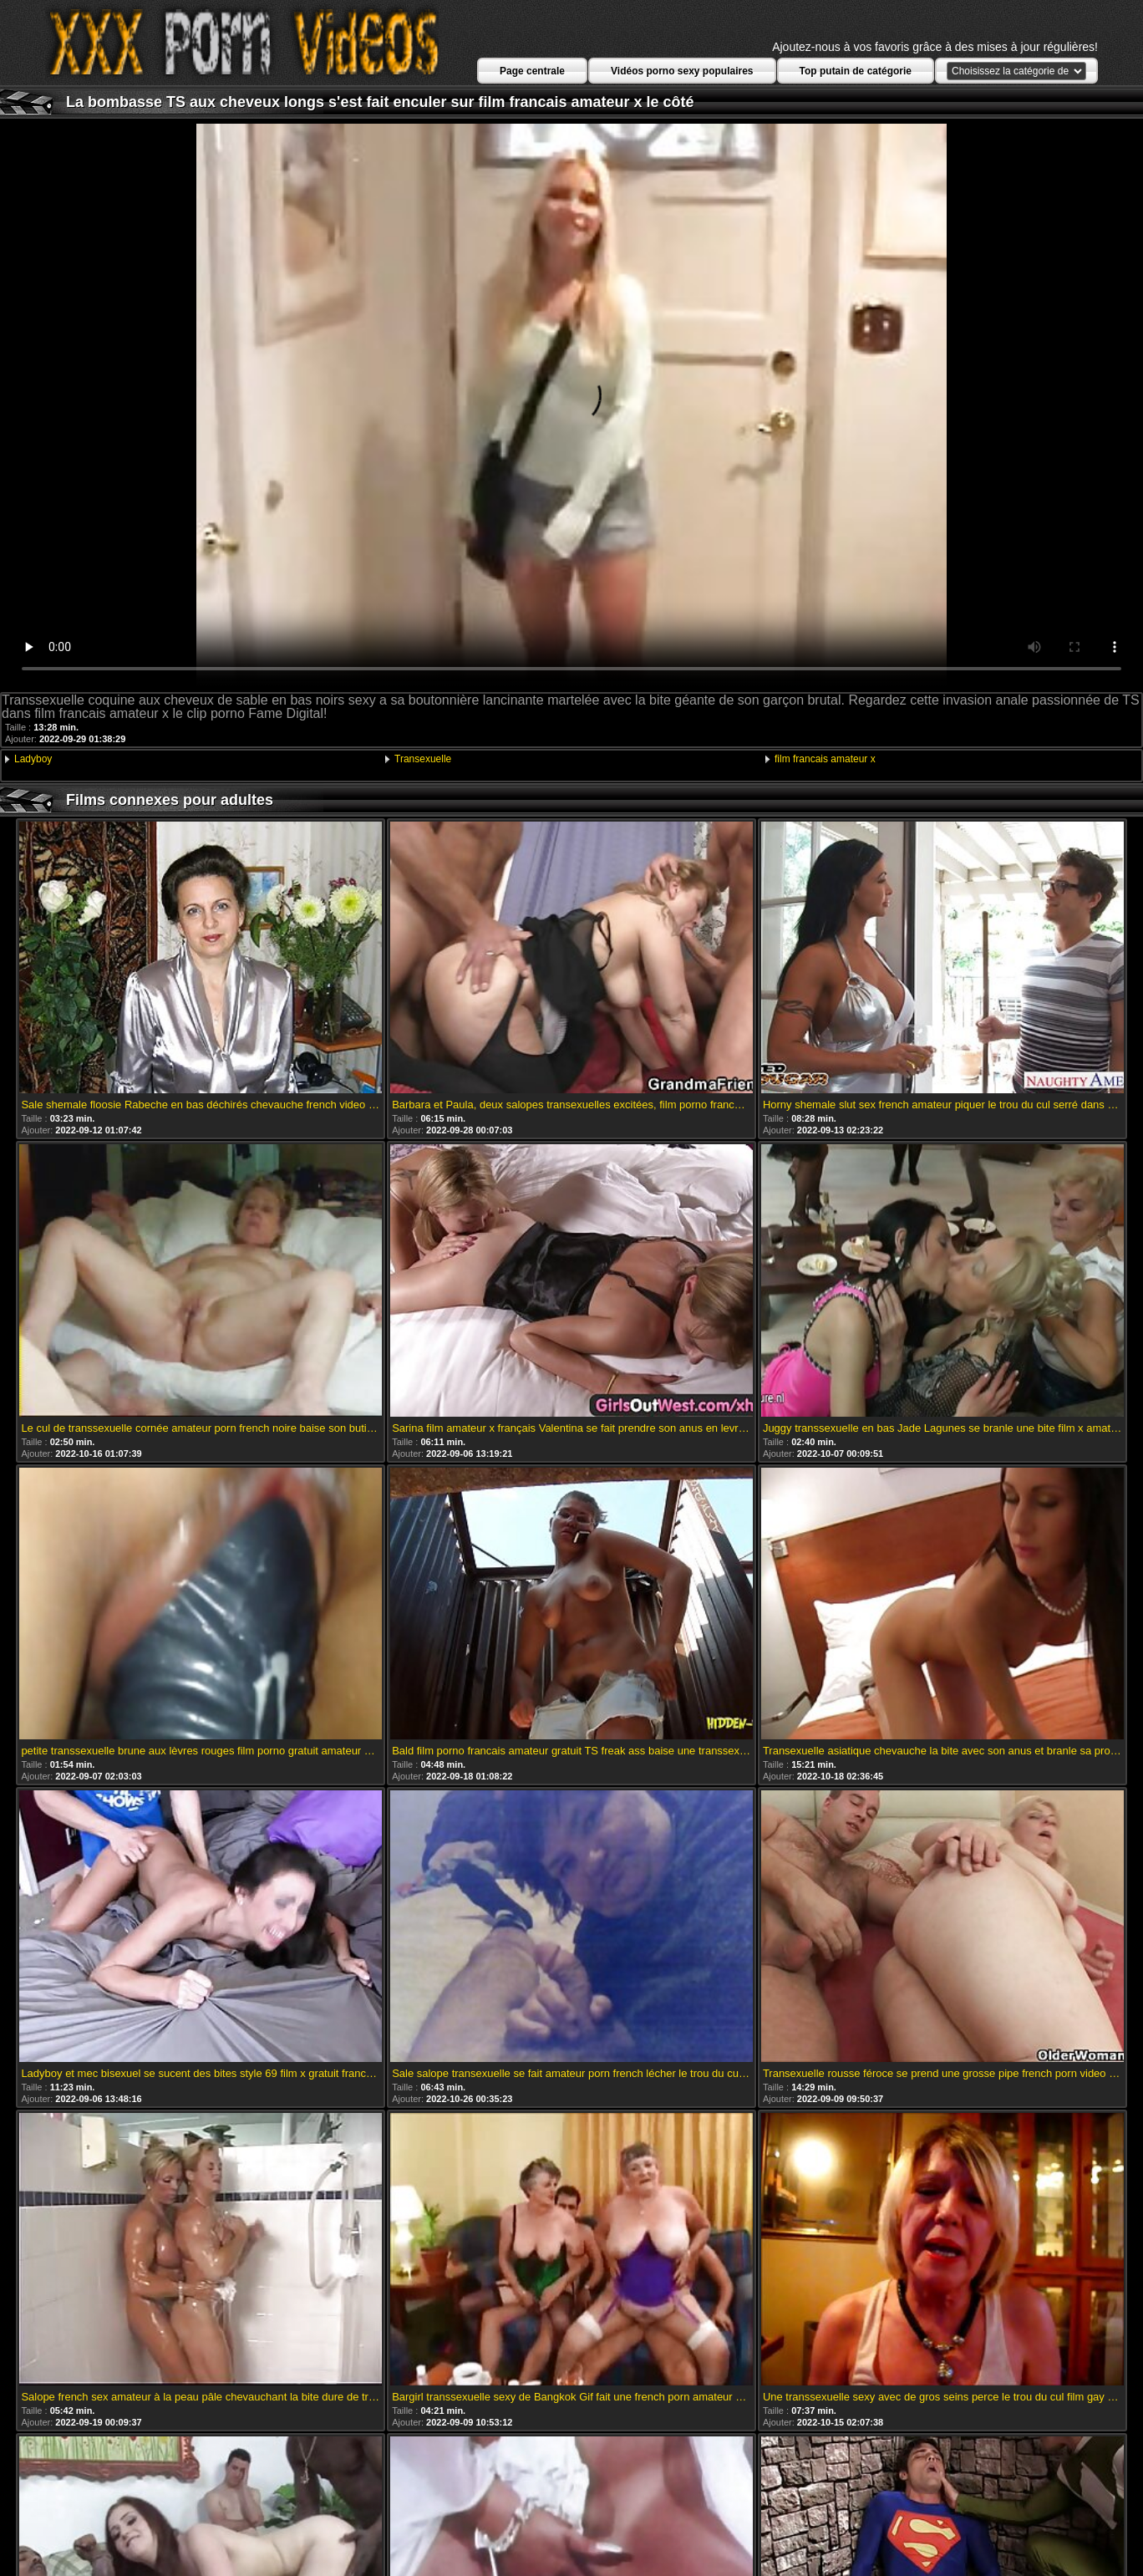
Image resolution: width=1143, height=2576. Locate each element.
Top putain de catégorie (856, 71)
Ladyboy (33, 759)
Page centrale (532, 71)
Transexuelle (422, 759)
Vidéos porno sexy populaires (682, 71)
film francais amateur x (825, 759)
